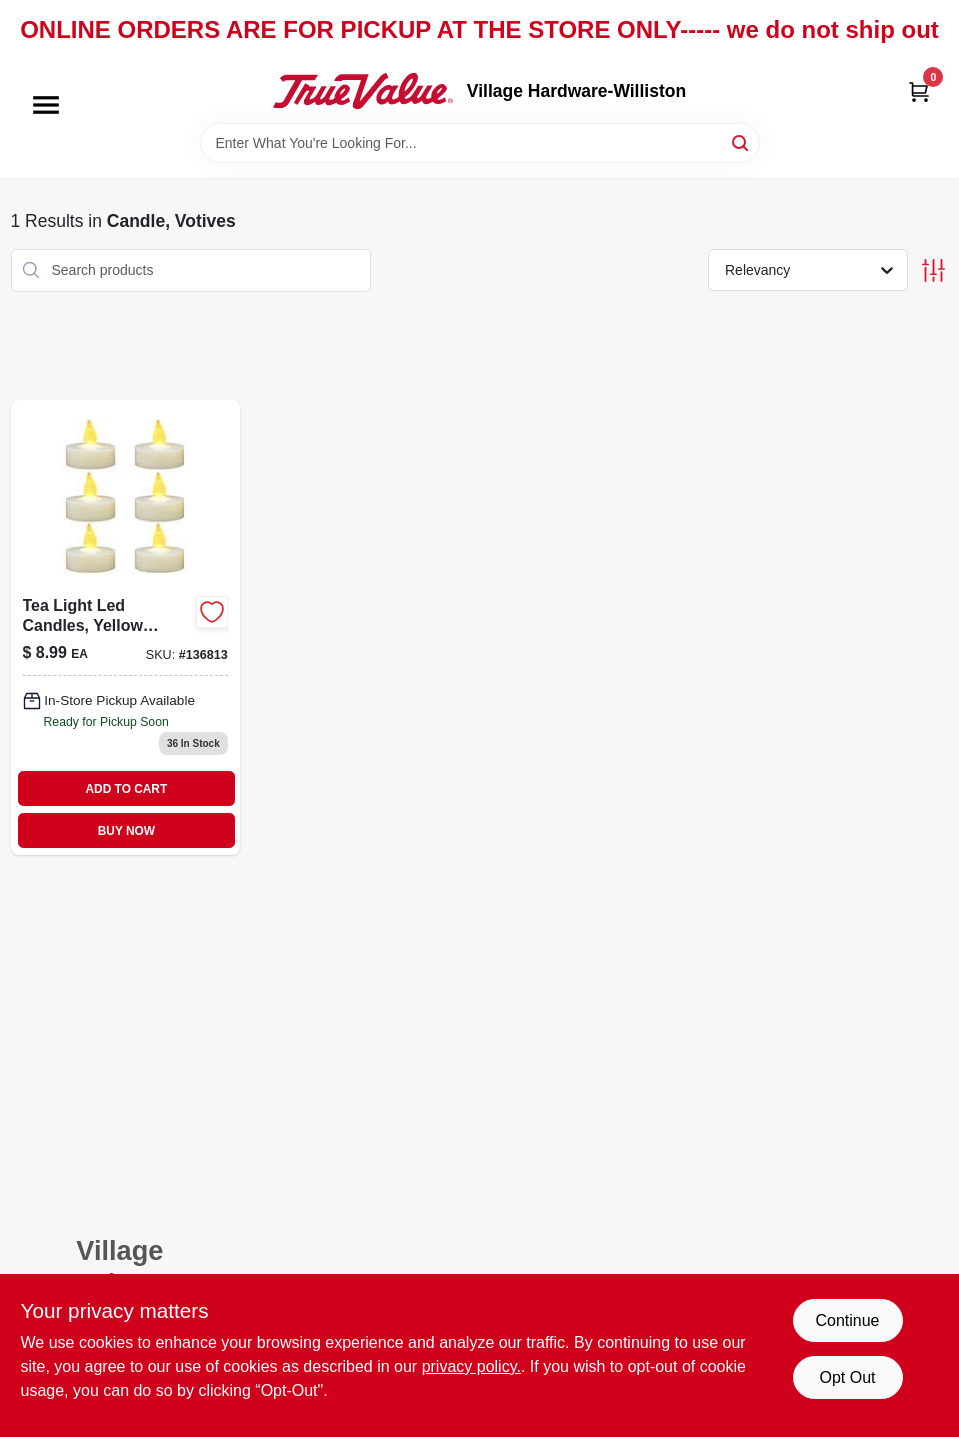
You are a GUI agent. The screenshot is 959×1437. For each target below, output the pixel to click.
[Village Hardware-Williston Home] (363, 91)
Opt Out (847, 1377)
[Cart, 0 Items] (919, 91)
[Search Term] (480, 143)
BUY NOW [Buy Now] (126, 831)
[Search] (741, 141)
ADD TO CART (127, 789)
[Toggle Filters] (933, 270)
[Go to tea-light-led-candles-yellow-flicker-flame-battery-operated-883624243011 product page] (125, 627)
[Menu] (46, 105)
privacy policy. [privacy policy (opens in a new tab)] (471, 1366)
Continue (847, 1320)
